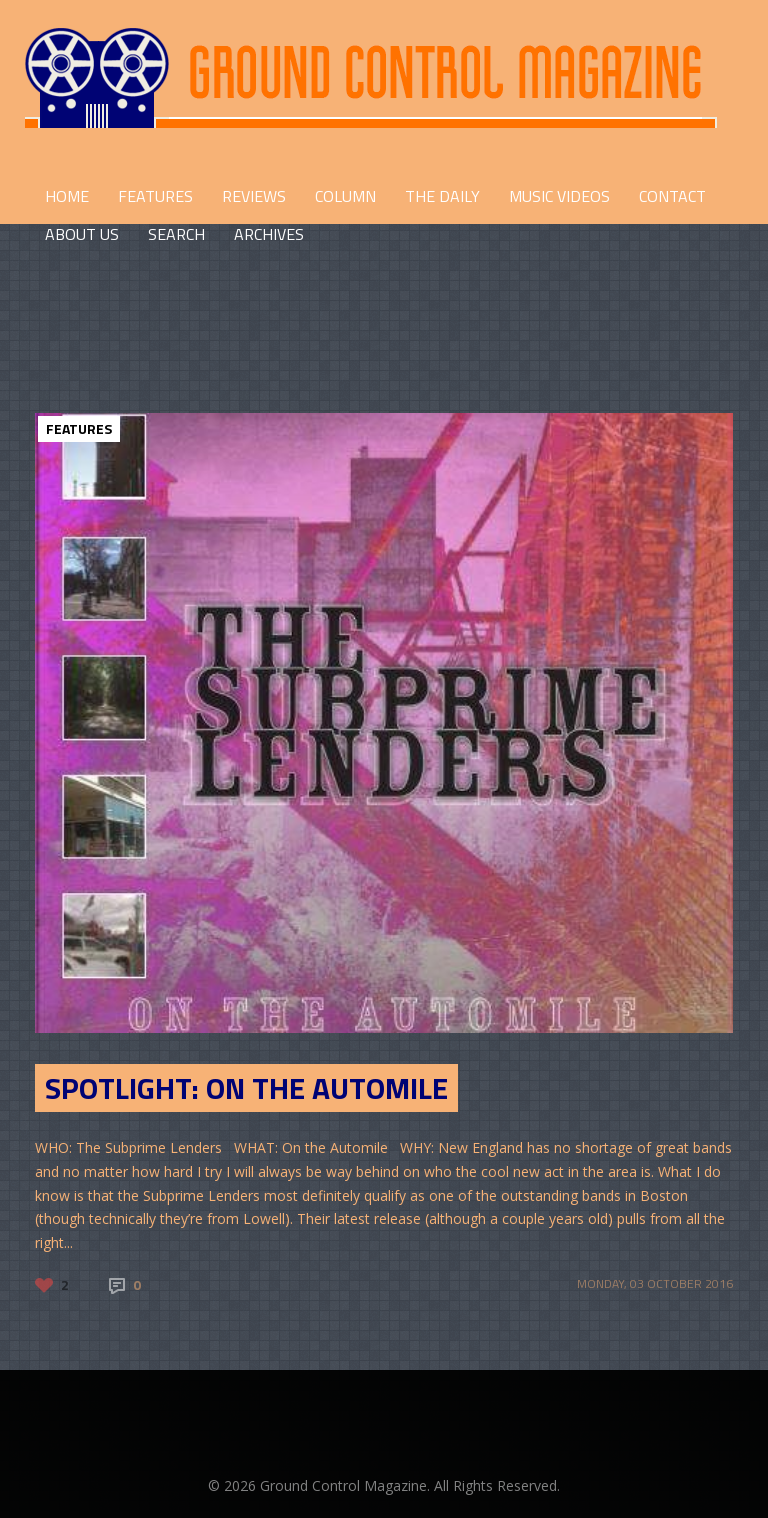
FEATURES (155, 196)
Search (176, 234)
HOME (67, 196)
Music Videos (559, 196)
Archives (269, 234)
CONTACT (672, 196)
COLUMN (345, 196)
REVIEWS (254, 196)
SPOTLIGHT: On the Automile (246, 1088)
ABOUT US (82, 234)
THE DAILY (442, 196)
